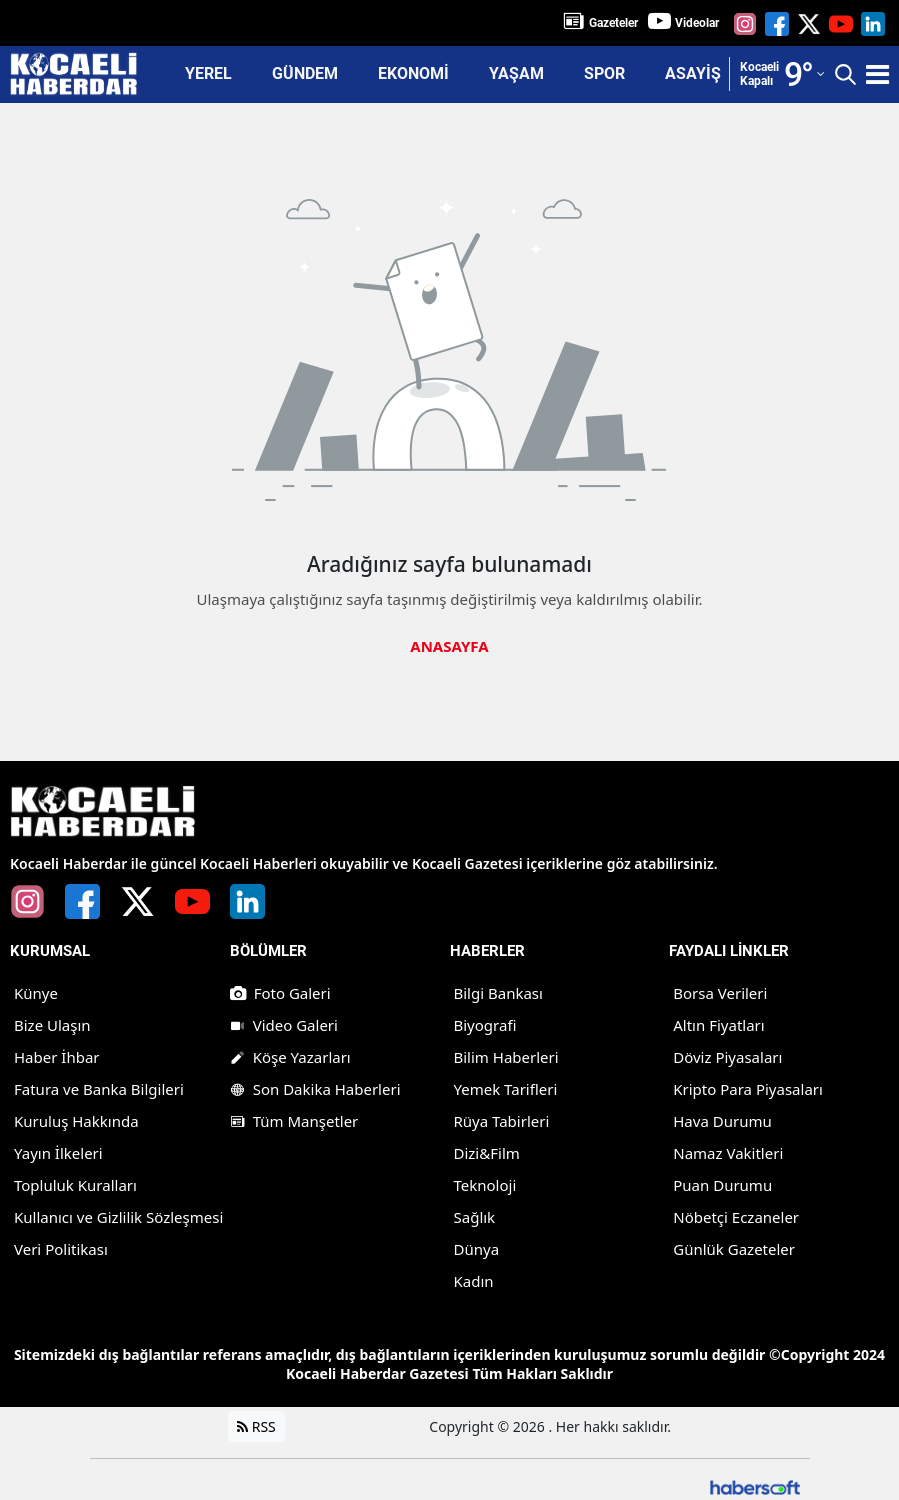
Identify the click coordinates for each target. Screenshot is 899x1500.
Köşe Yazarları (290, 1057)
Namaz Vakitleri (728, 1153)
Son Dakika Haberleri (315, 1089)
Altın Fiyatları (718, 1025)
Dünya (477, 1249)
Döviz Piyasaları (727, 1057)
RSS (256, 1426)
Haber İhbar (57, 1057)
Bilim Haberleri (506, 1057)
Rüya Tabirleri (502, 1121)
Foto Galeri (280, 993)
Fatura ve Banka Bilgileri (99, 1089)
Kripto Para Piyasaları (748, 1089)
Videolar (697, 23)
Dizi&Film (487, 1153)
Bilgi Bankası (498, 993)
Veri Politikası (61, 1249)
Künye (36, 993)
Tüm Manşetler (294, 1121)
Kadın (474, 1281)
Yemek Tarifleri (506, 1089)
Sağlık (475, 1217)
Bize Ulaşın (52, 1025)
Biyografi (485, 1025)
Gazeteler (613, 23)
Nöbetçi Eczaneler (736, 1217)
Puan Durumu (722, 1185)
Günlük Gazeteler (734, 1249)
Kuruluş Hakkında (76, 1121)
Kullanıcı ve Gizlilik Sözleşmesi (118, 1217)
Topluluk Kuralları (75, 1185)
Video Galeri (284, 1025)
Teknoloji (485, 1185)
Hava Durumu (722, 1121)
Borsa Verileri (720, 993)
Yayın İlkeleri (58, 1153)
